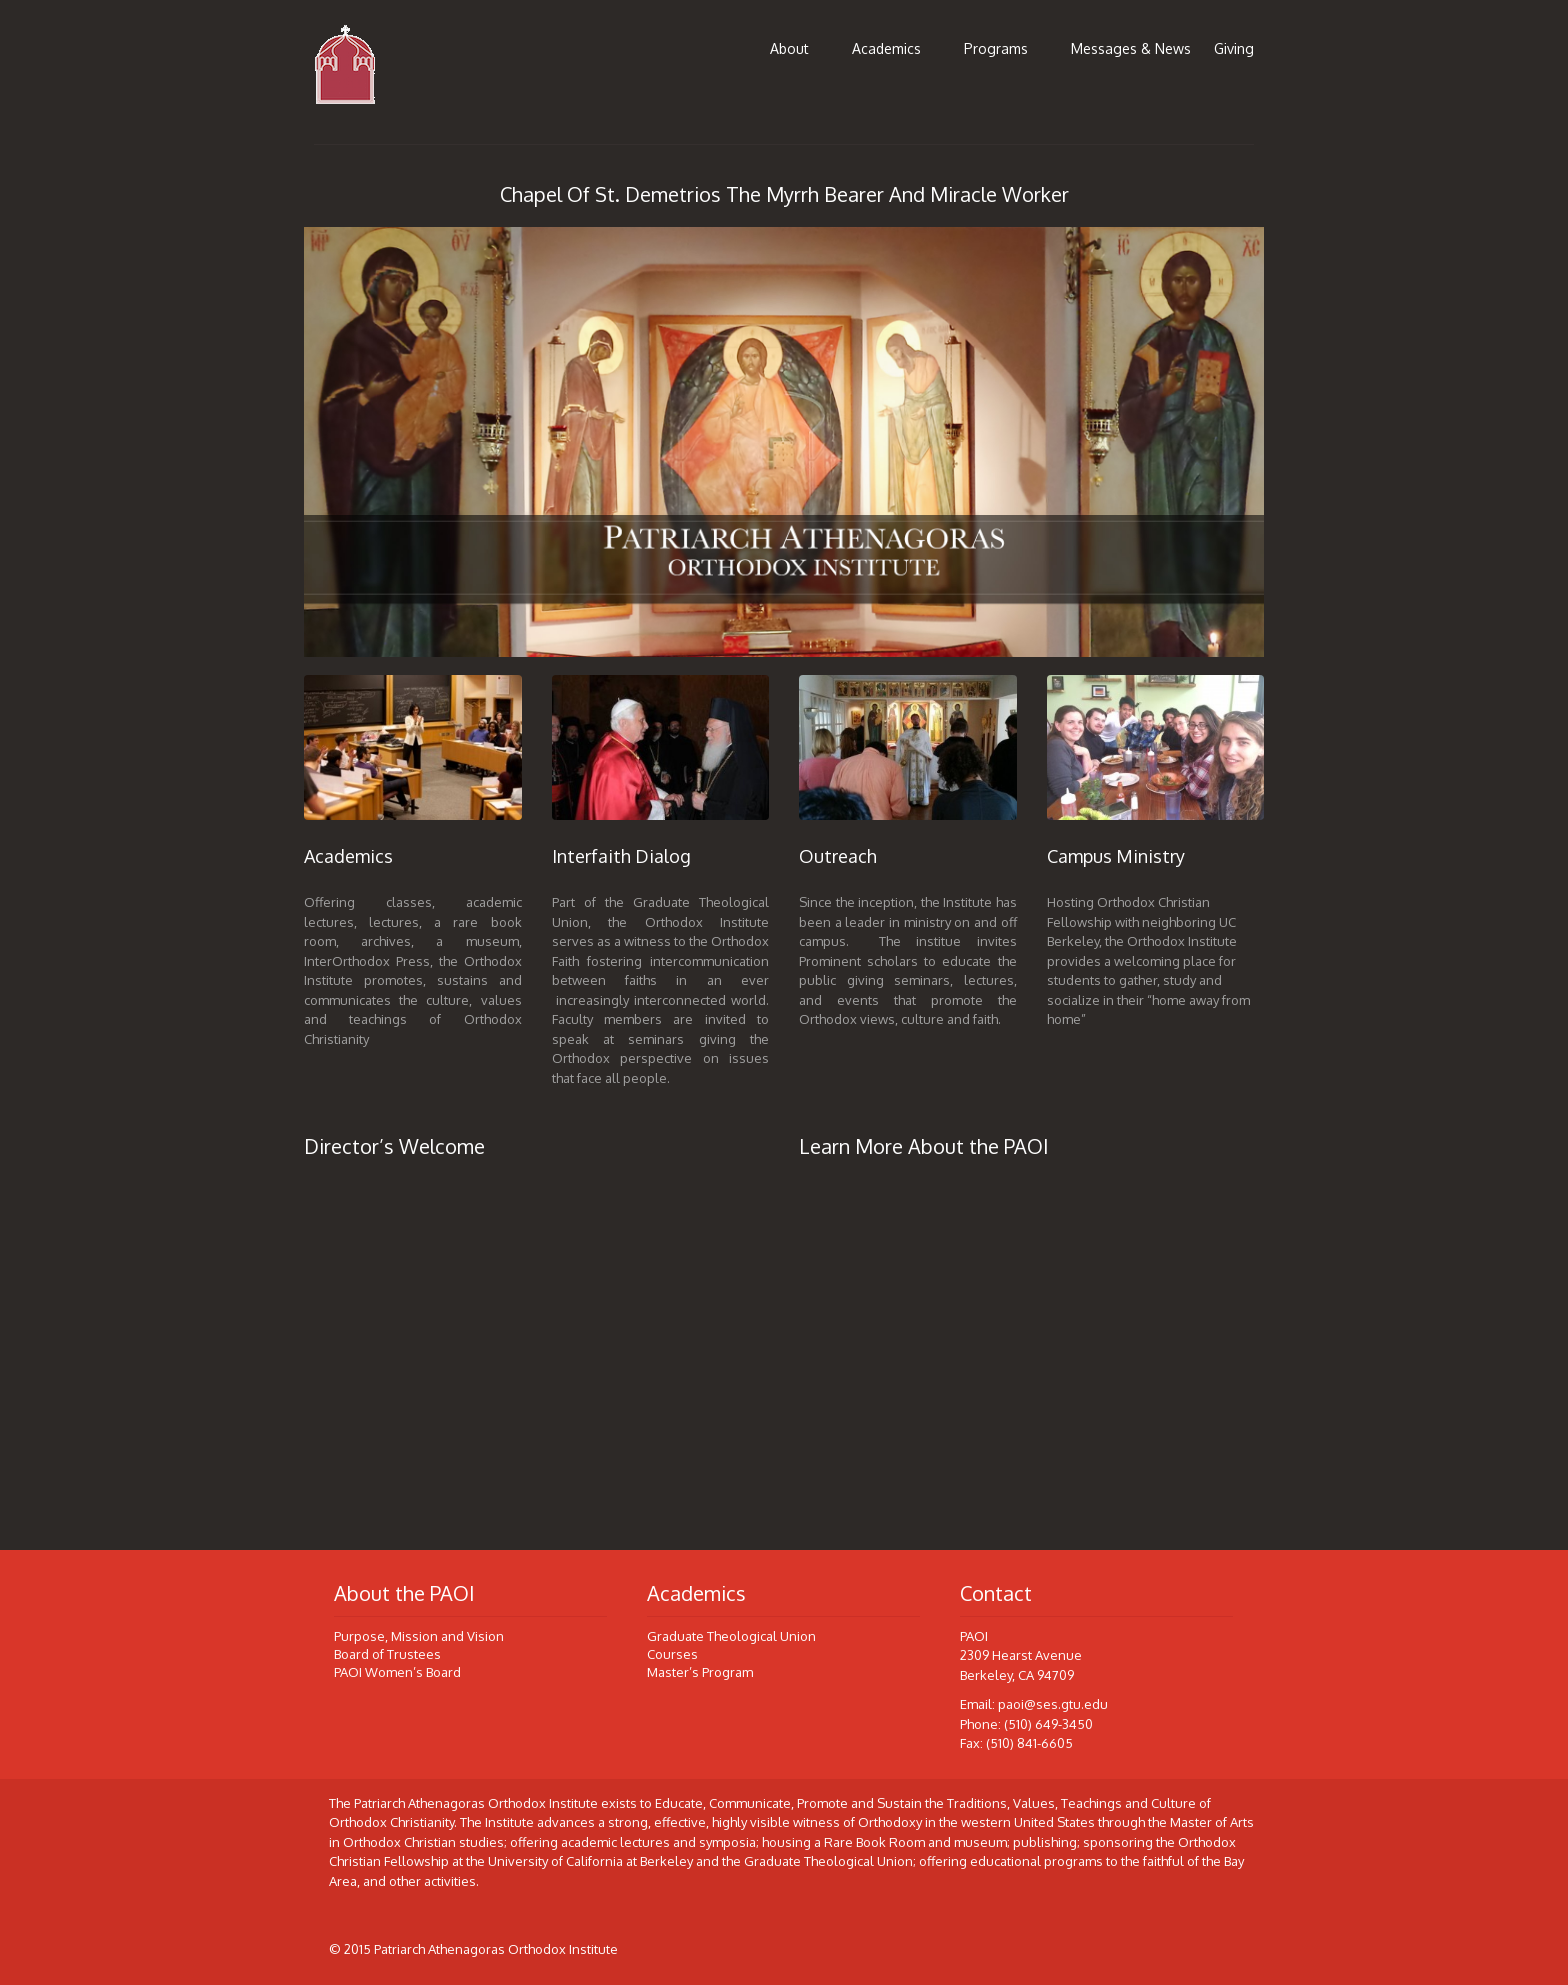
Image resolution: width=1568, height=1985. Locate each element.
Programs (996, 48)
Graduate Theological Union (731, 1636)
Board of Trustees (387, 1654)
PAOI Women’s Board (397, 1672)
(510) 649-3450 (1048, 1724)
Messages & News (1131, 48)
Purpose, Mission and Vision (419, 1636)
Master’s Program (700, 1672)
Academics (886, 48)
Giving (1234, 48)
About (789, 48)
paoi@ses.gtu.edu (1053, 1704)
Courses (672, 1654)
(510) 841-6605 (1029, 1743)
